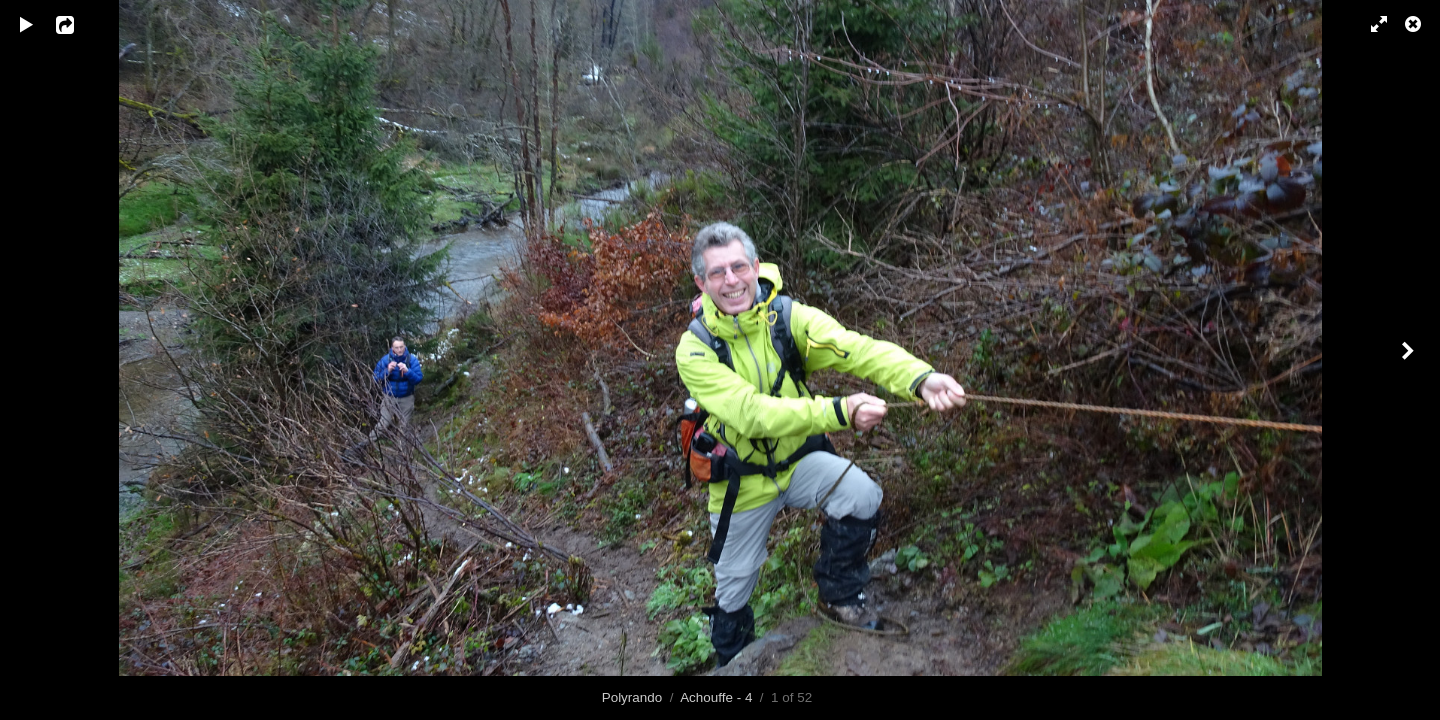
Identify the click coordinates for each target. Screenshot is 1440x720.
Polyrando (632, 697)
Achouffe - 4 (716, 697)
